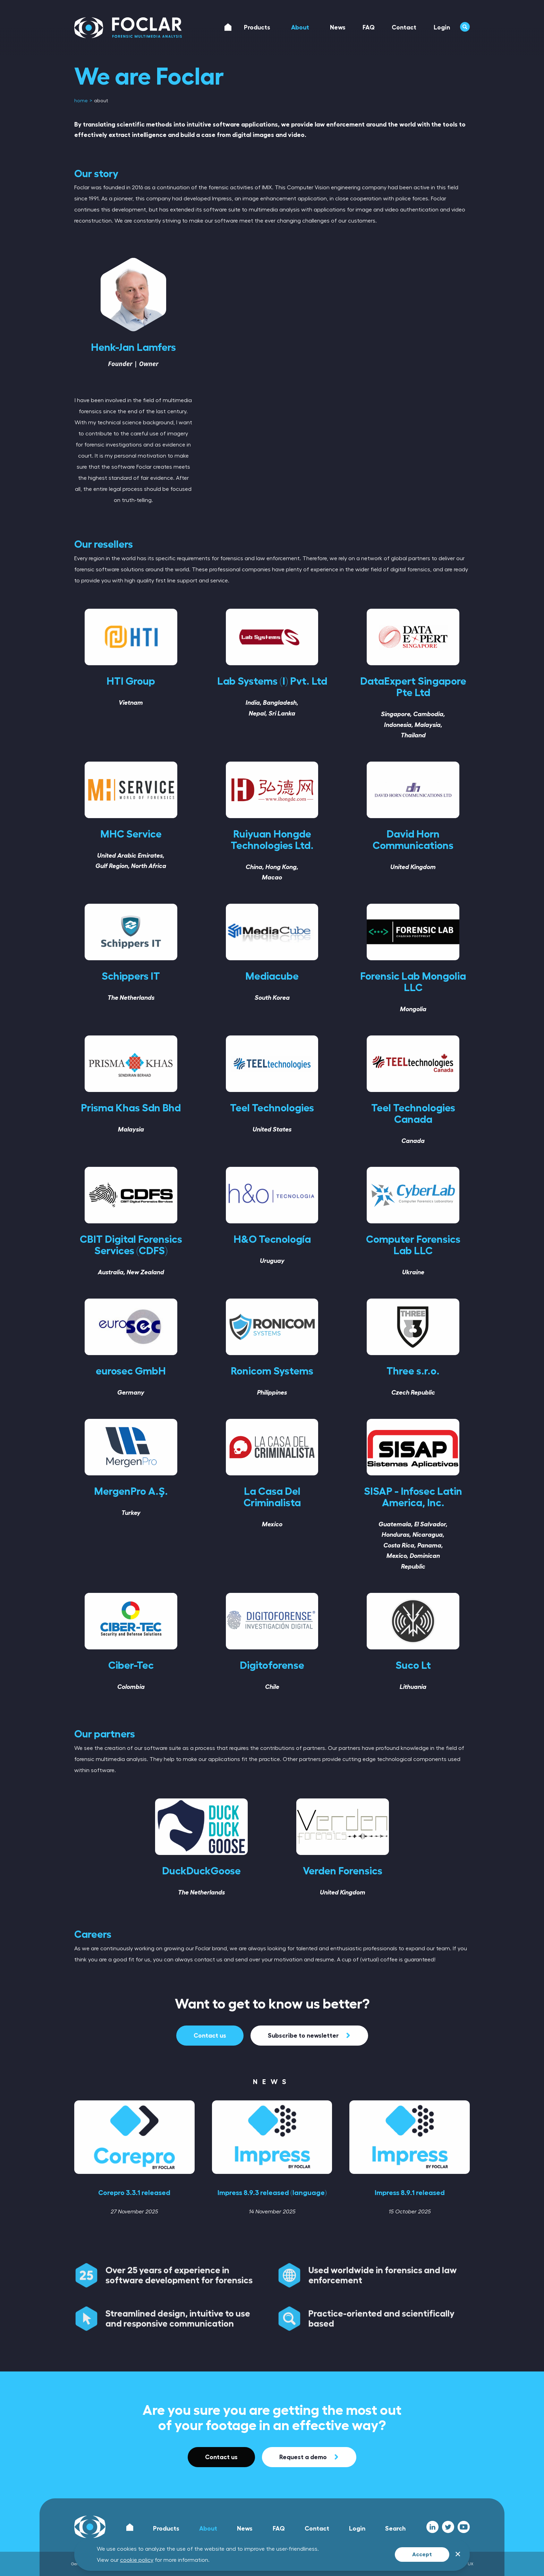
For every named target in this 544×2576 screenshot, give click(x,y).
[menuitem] (81, 100)
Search (395, 2528)
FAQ (279, 2528)
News (245, 2528)
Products (166, 2528)
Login (357, 2528)
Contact (317, 2528)
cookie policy (136, 2560)
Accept (422, 2554)
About (208, 2528)
